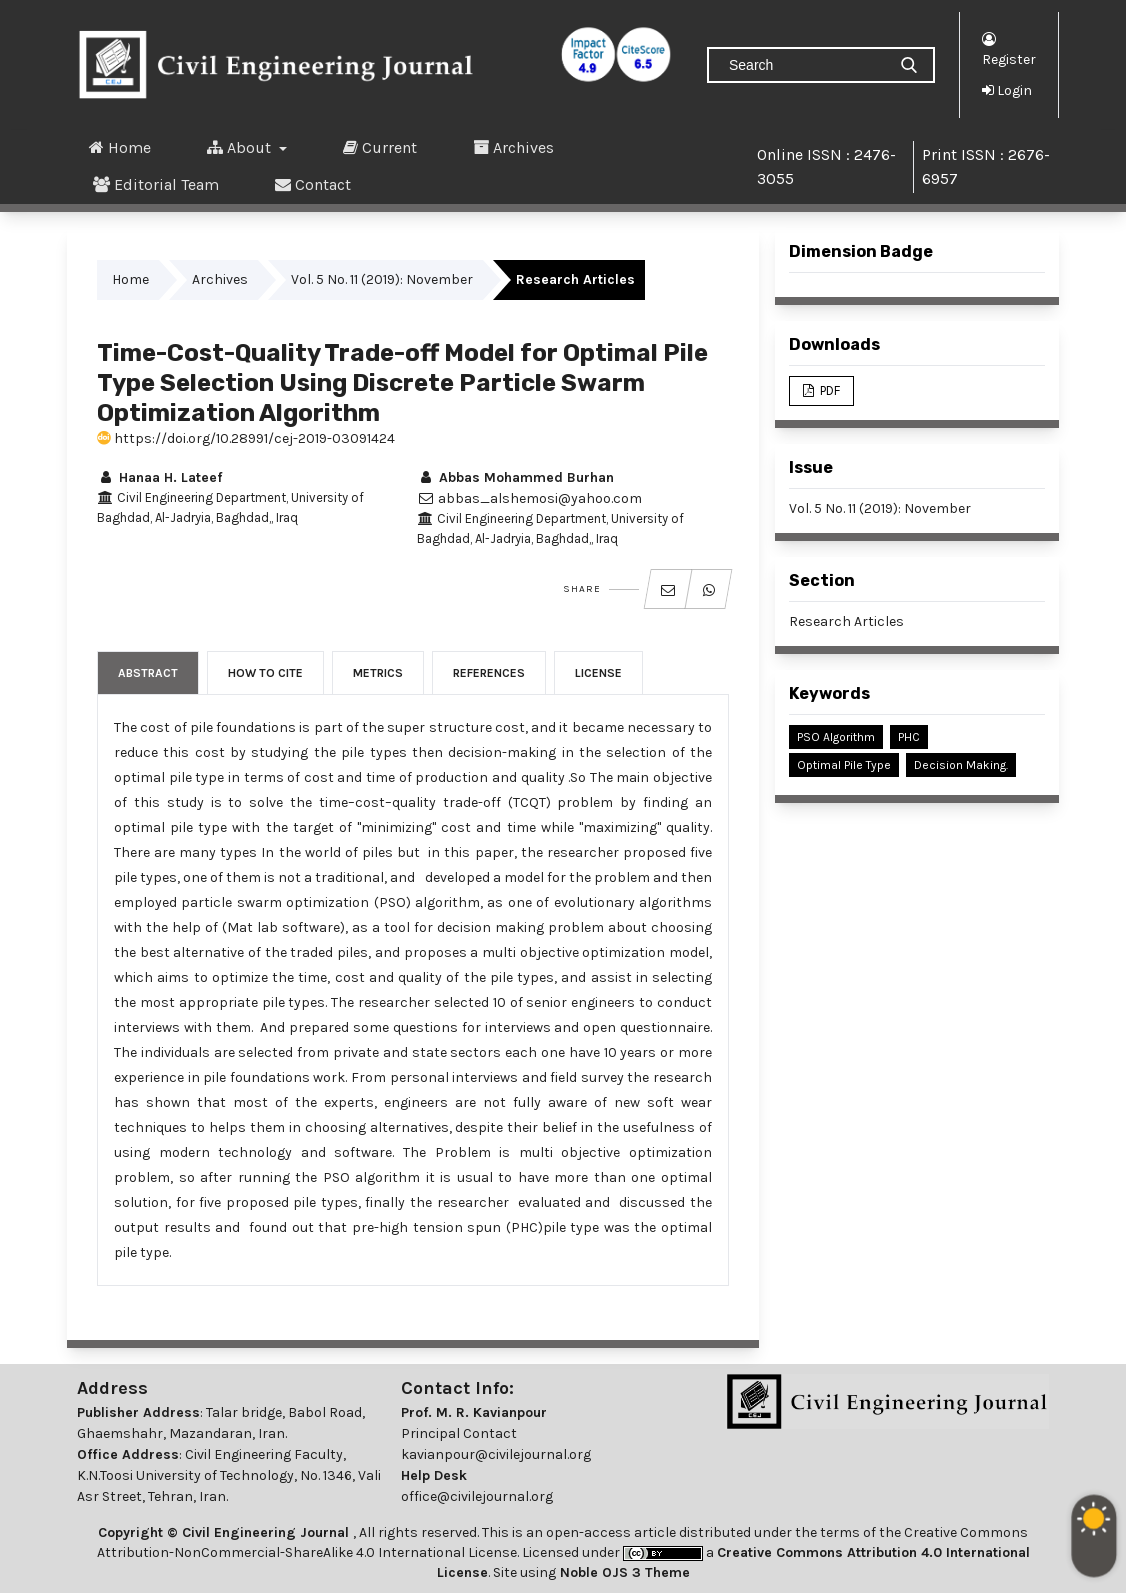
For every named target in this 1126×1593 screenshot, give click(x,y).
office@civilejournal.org (477, 1496)
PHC (909, 737)
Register (1009, 48)
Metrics (378, 673)
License (598, 673)
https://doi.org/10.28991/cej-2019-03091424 (246, 438)
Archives (513, 147)
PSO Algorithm (836, 737)
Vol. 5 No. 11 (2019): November (382, 279)
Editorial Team (156, 184)
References (489, 673)
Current (380, 147)
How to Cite (265, 673)
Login (1007, 90)
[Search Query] (805, 65)
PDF (828, 390)
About (241, 147)
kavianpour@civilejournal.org (496, 1454)
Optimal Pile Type (844, 765)
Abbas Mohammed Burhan (515, 477)
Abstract (148, 673)
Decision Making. (961, 765)
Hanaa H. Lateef (159, 477)
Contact (313, 184)
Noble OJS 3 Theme (623, 1572)
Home (120, 147)
